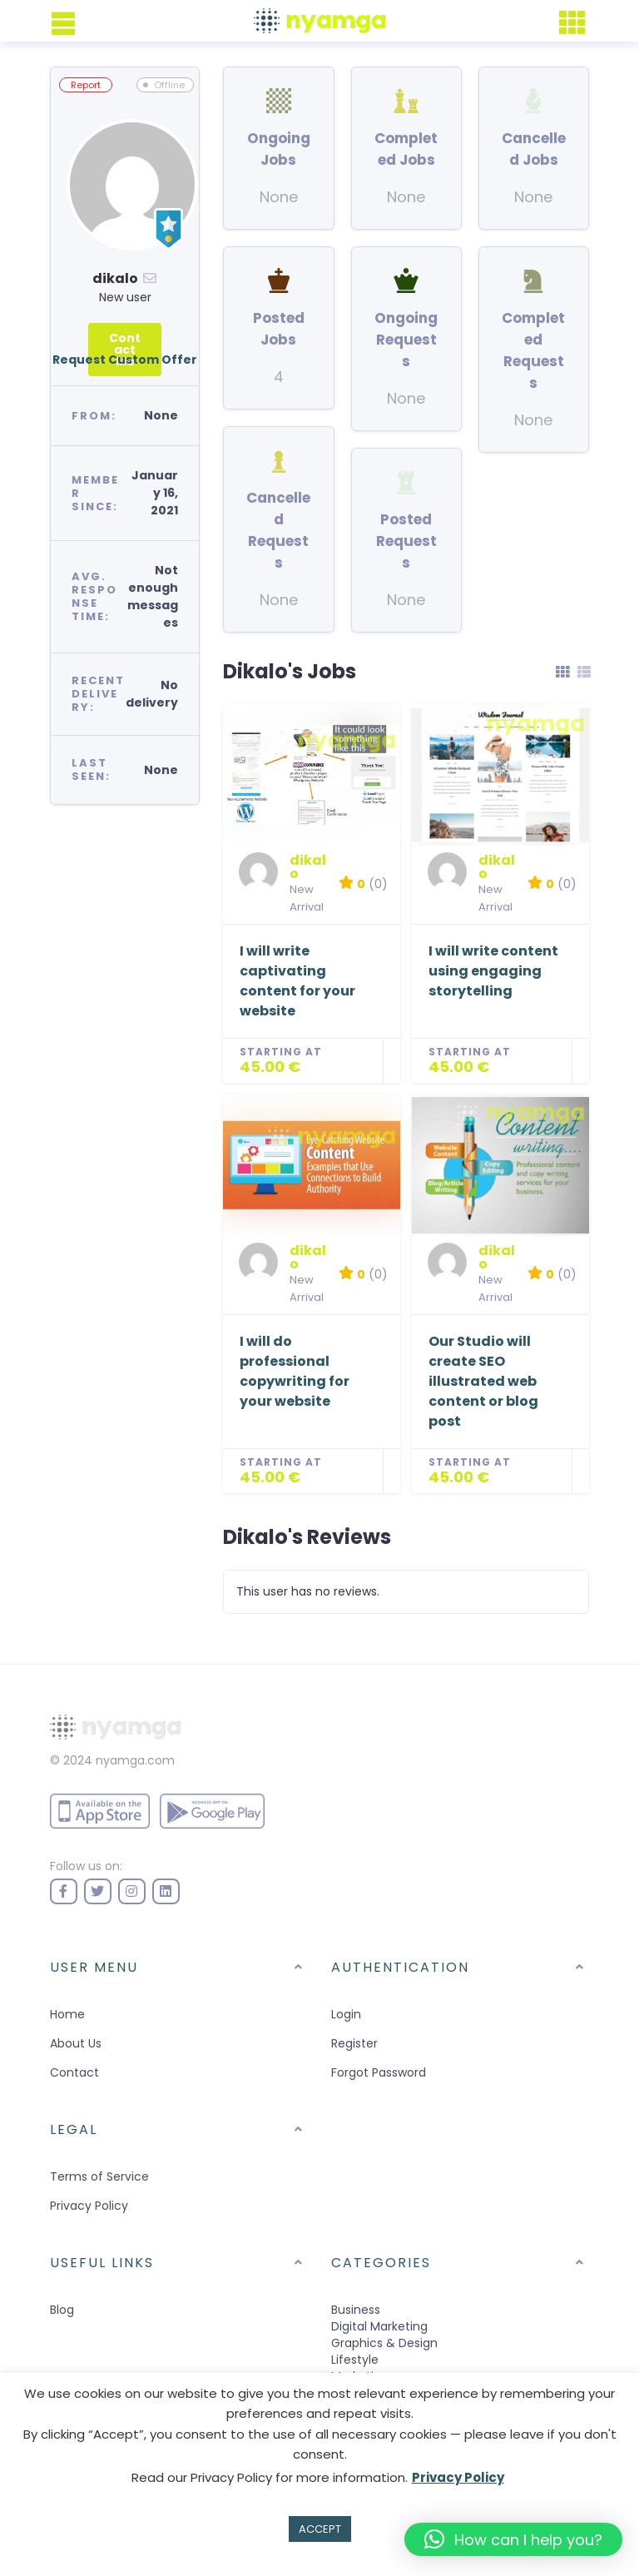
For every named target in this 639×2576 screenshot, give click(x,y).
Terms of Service (99, 2176)
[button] (513, 2539)
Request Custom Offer (124, 359)
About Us (76, 2043)
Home (67, 2014)
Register (354, 2043)
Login (346, 2014)
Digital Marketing (379, 2326)
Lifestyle (355, 2359)
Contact (74, 2072)
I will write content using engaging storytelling (493, 970)
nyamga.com (135, 1760)
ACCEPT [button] (320, 2529)
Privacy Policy (89, 2205)
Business (355, 2309)
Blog (62, 2309)
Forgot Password (378, 2072)
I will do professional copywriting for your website (294, 1371)
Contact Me (125, 350)
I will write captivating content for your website (297, 980)
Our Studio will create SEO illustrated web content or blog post (483, 1381)
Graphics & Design (384, 2343)
